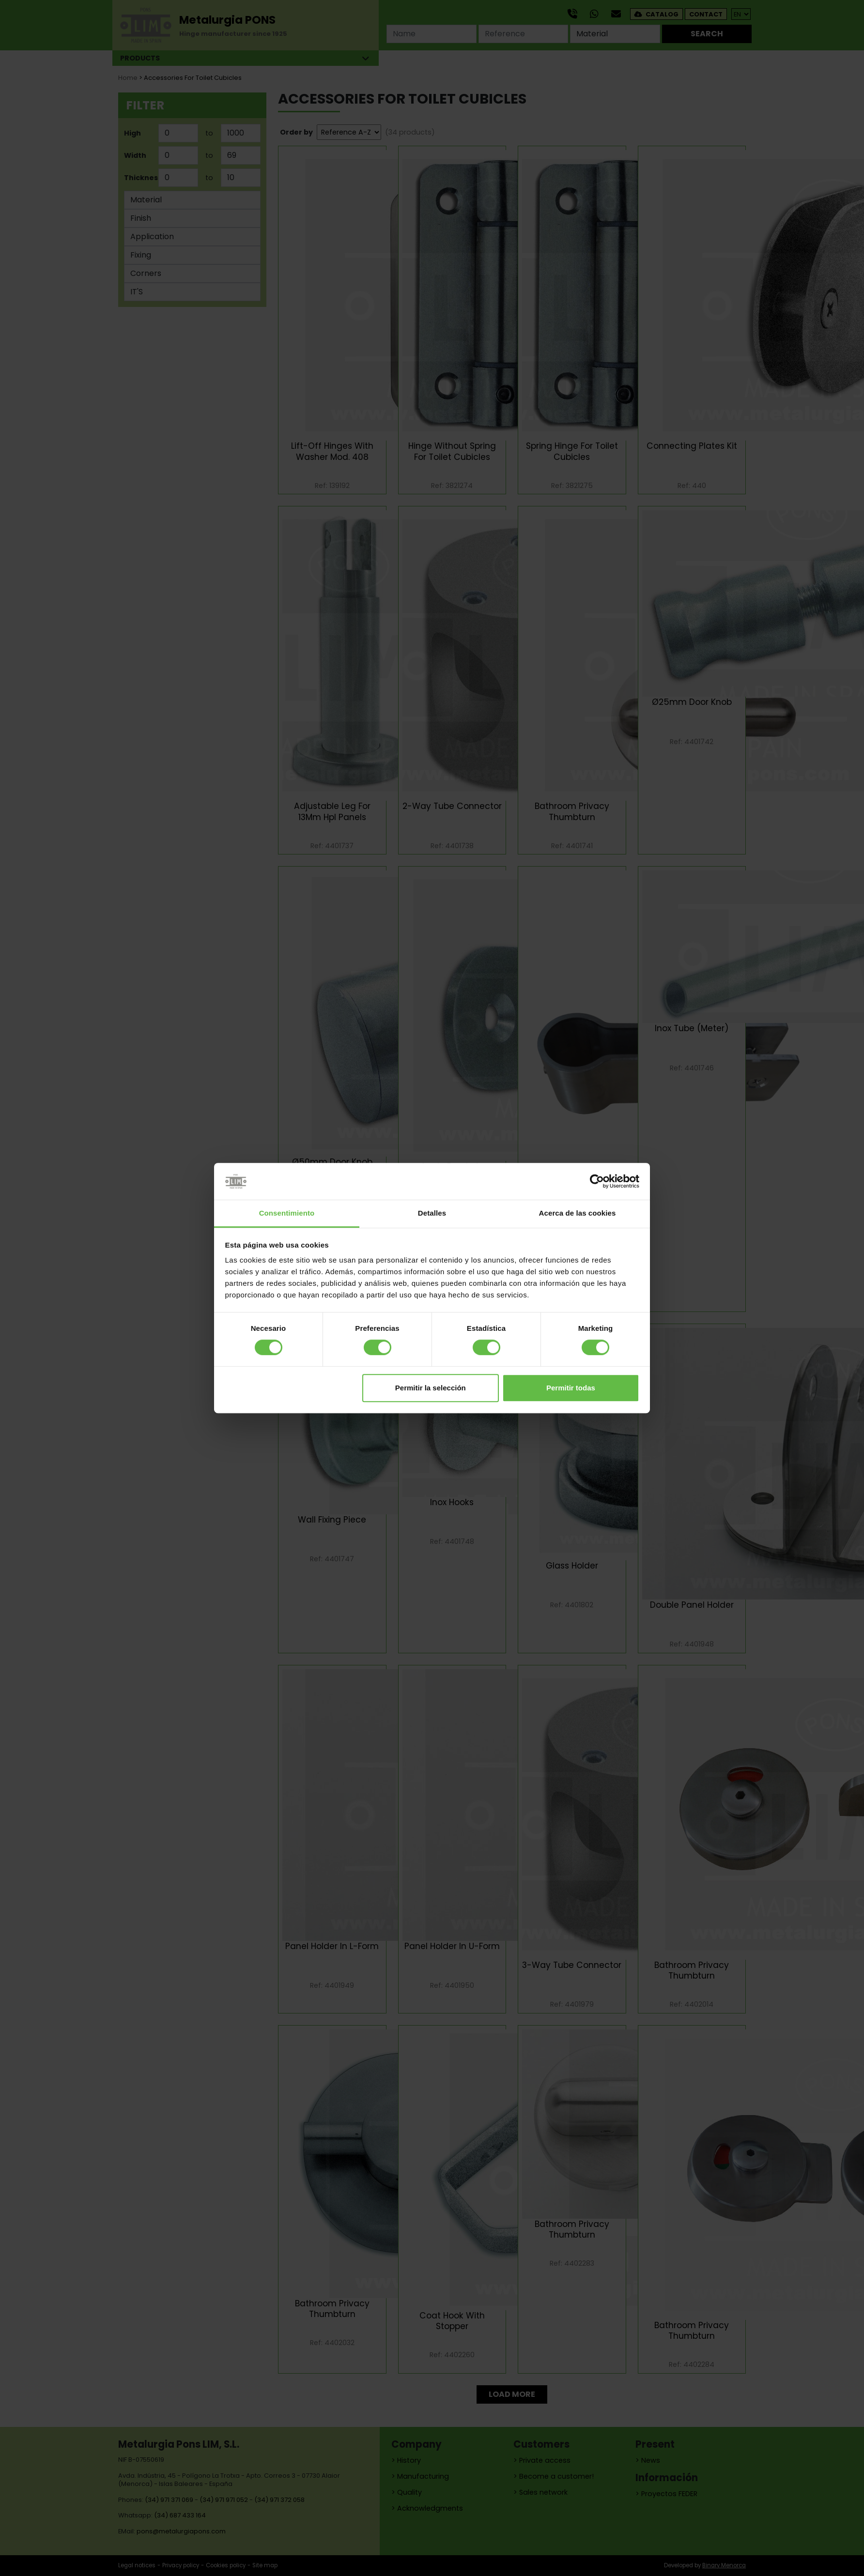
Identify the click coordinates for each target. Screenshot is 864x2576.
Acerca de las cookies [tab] (577, 1213)
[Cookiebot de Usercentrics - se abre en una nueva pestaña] (597, 1181)
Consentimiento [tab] (287, 1213)
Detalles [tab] (432, 1213)
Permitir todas (570, 1388)
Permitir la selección (430, 1388)
